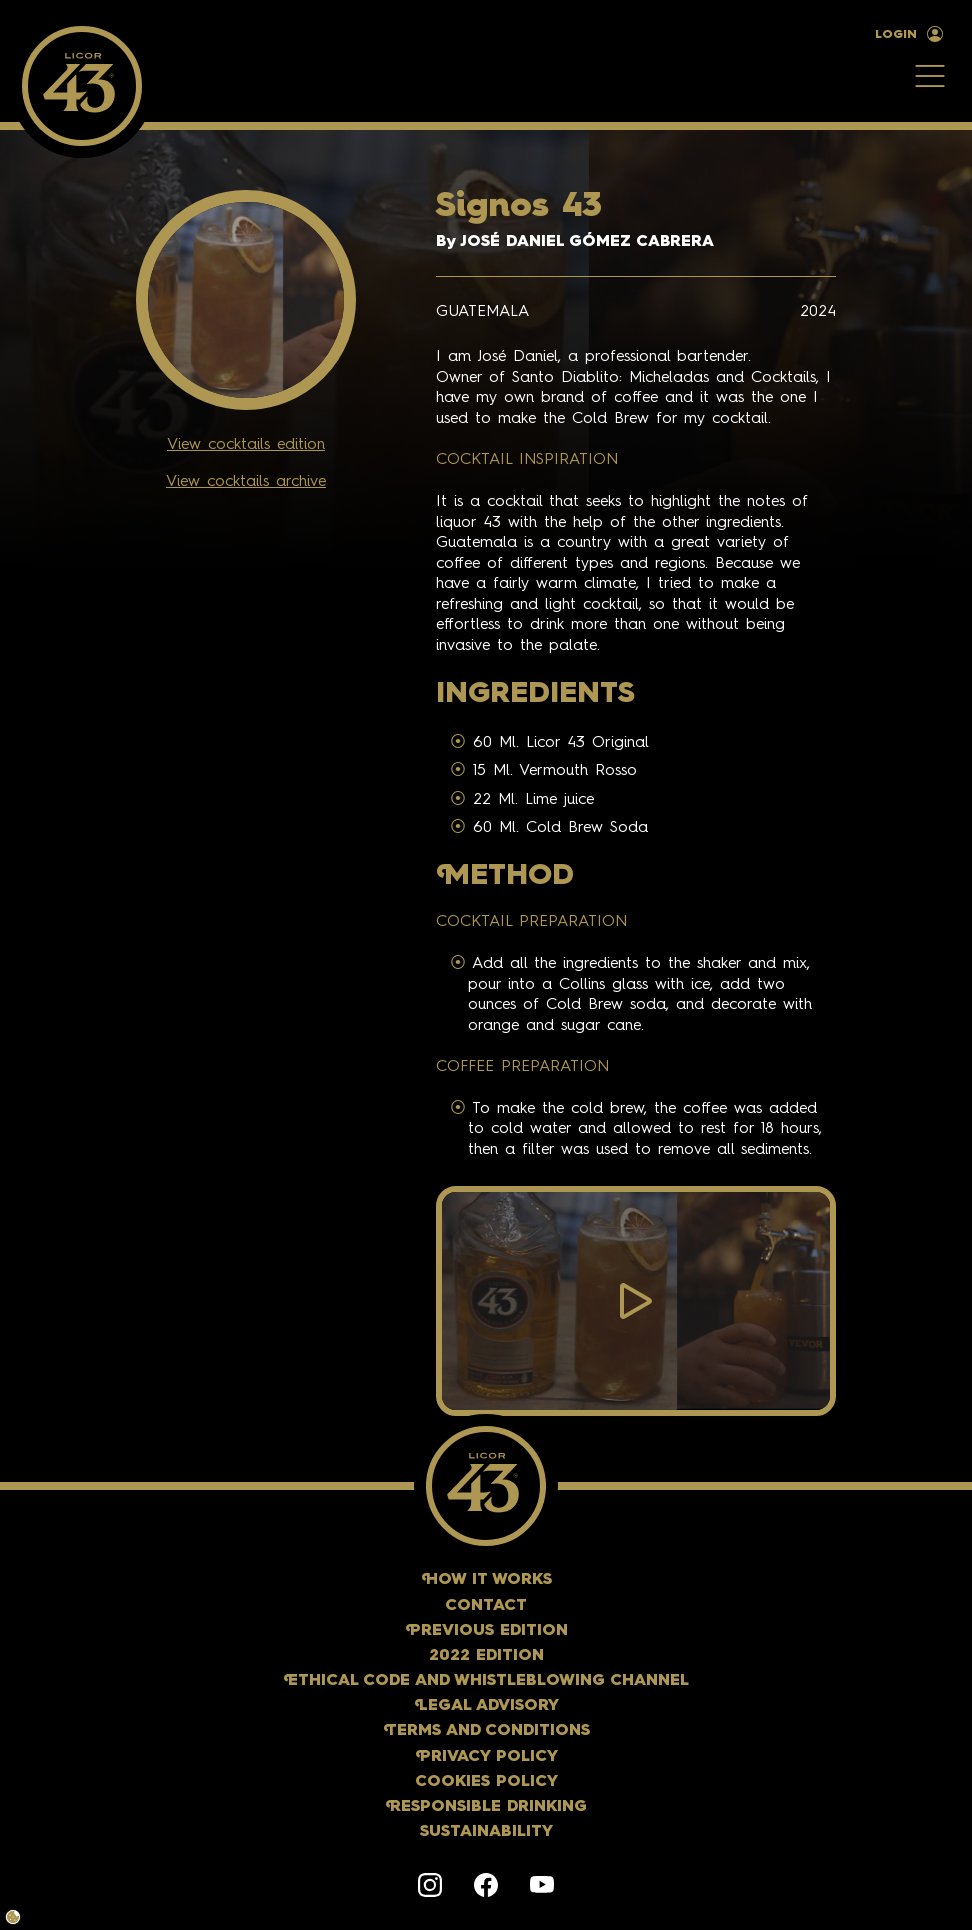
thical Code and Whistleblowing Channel (486, 1681)
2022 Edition (486, 1656)
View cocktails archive (246, 482)
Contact (486, 1606)
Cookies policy (486, 1782)
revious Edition (486, 1631)
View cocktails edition (246, 445)
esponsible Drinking (486, 1807)
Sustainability (486, 1832)
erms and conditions (486, 1731)
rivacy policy (486, 1757)
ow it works (486, 1580)
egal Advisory (486, 1706)
